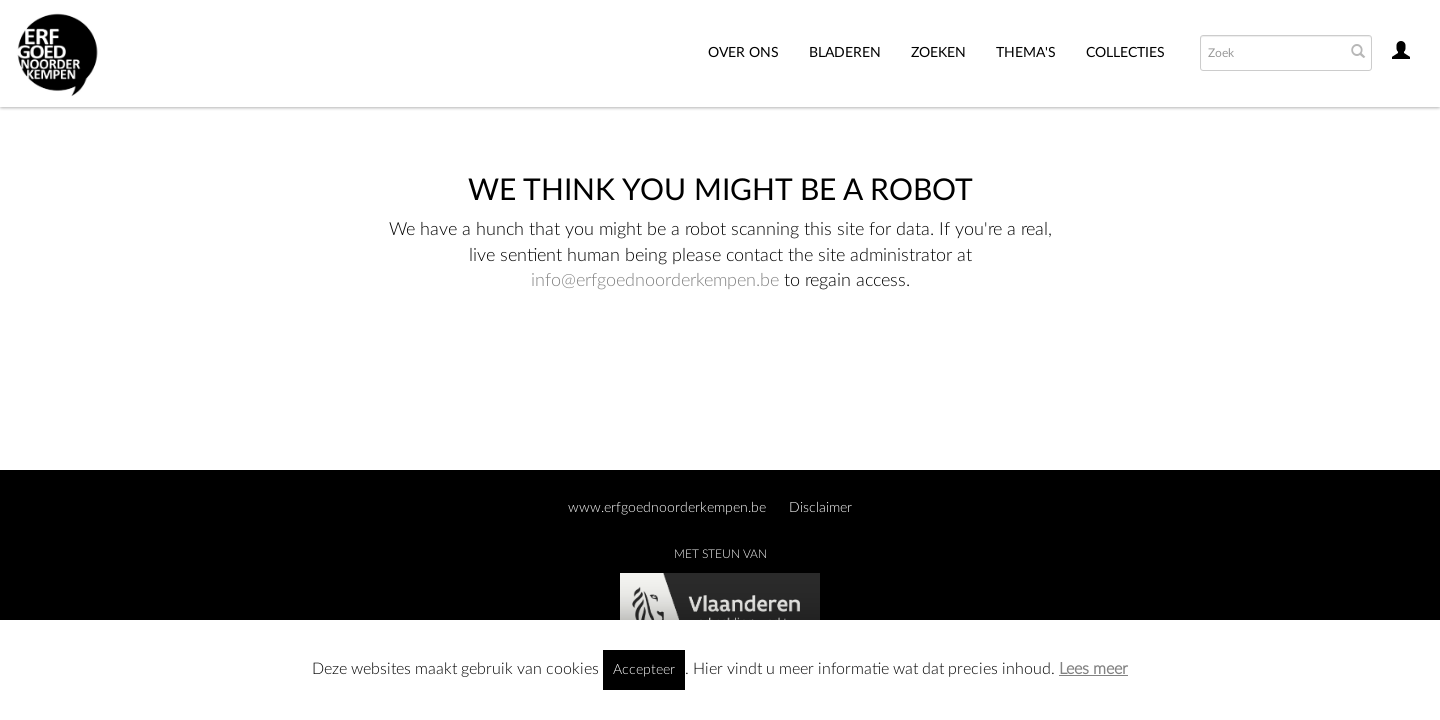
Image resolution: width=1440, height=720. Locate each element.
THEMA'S (1026, 53)
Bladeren (845, 53)
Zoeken (938, 53)
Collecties (1125, 53)
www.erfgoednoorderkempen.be (667, 508)
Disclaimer (820, 508)
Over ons (743, 53)
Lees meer (1093, 669)
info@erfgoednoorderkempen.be (655, 281)
